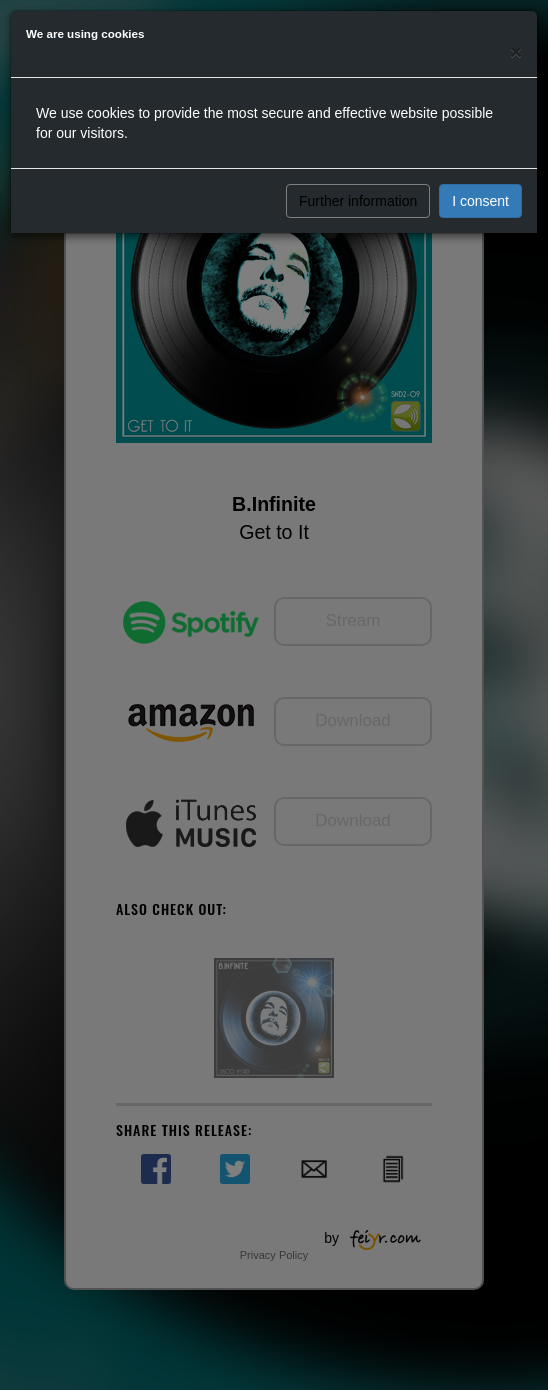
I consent (480, 201)
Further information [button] (358, 201)
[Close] (516, 51)
